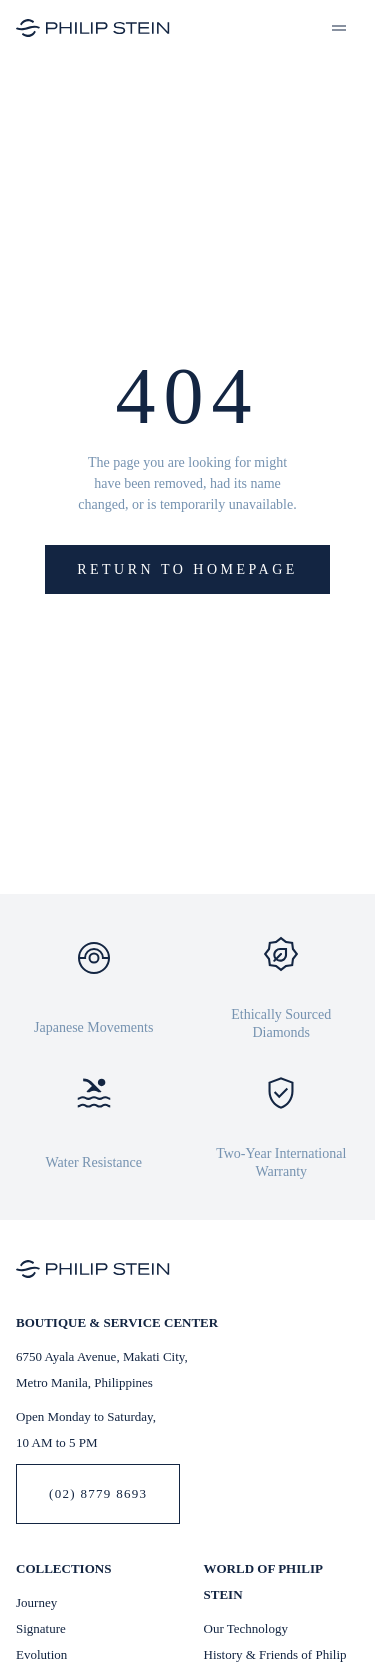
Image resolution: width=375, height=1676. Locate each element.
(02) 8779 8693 (98, 1493)
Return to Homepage (187, 569)
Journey (36, 1602)
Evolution (41, 1654)
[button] (339, 28)
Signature (41, 1628)
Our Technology (246, 1628)
